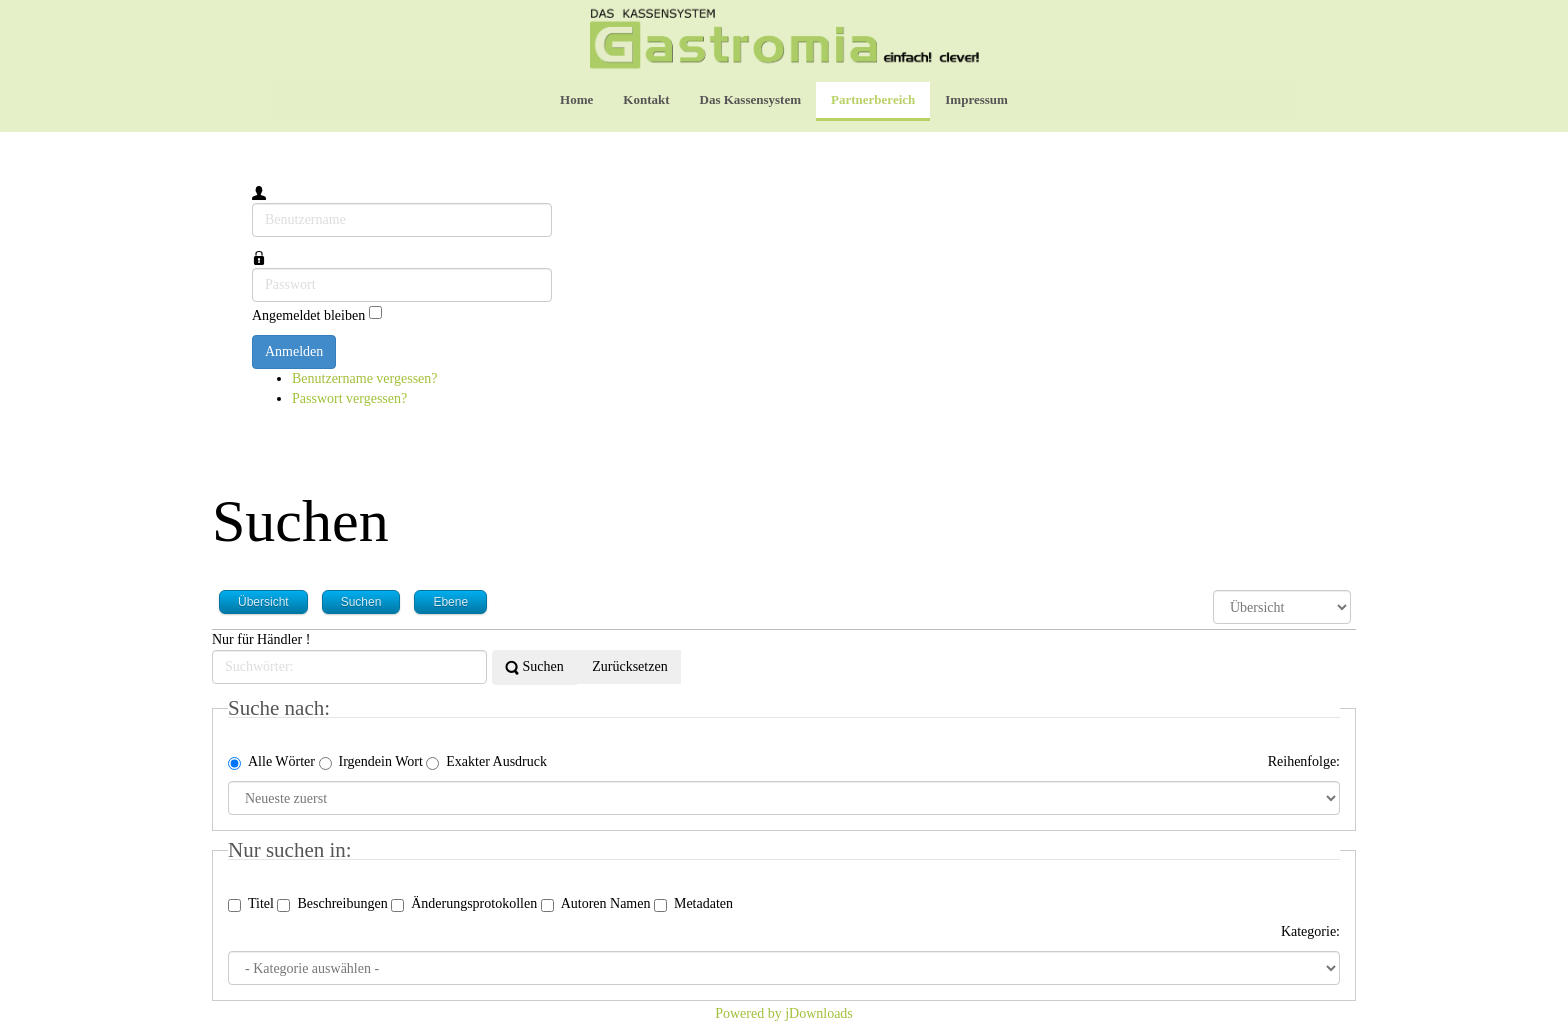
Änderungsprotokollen (464, 904)
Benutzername (252, 203)
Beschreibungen (332, 904)
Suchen (534, 667)
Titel (251, 904)
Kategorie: (1310, 931)
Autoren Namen (596, 904)
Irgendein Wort (371, 762)
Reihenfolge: (1304, 761)
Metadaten (693, 904)
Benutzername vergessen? (365, 378)
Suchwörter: (212, 650)
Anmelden (294, 351)
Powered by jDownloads (784, 1013)
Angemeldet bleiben (308, 314)
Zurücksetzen (628, 666)
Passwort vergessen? (349, 398)
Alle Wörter (271, 762)
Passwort (252, 268)
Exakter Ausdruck (486, 762)
